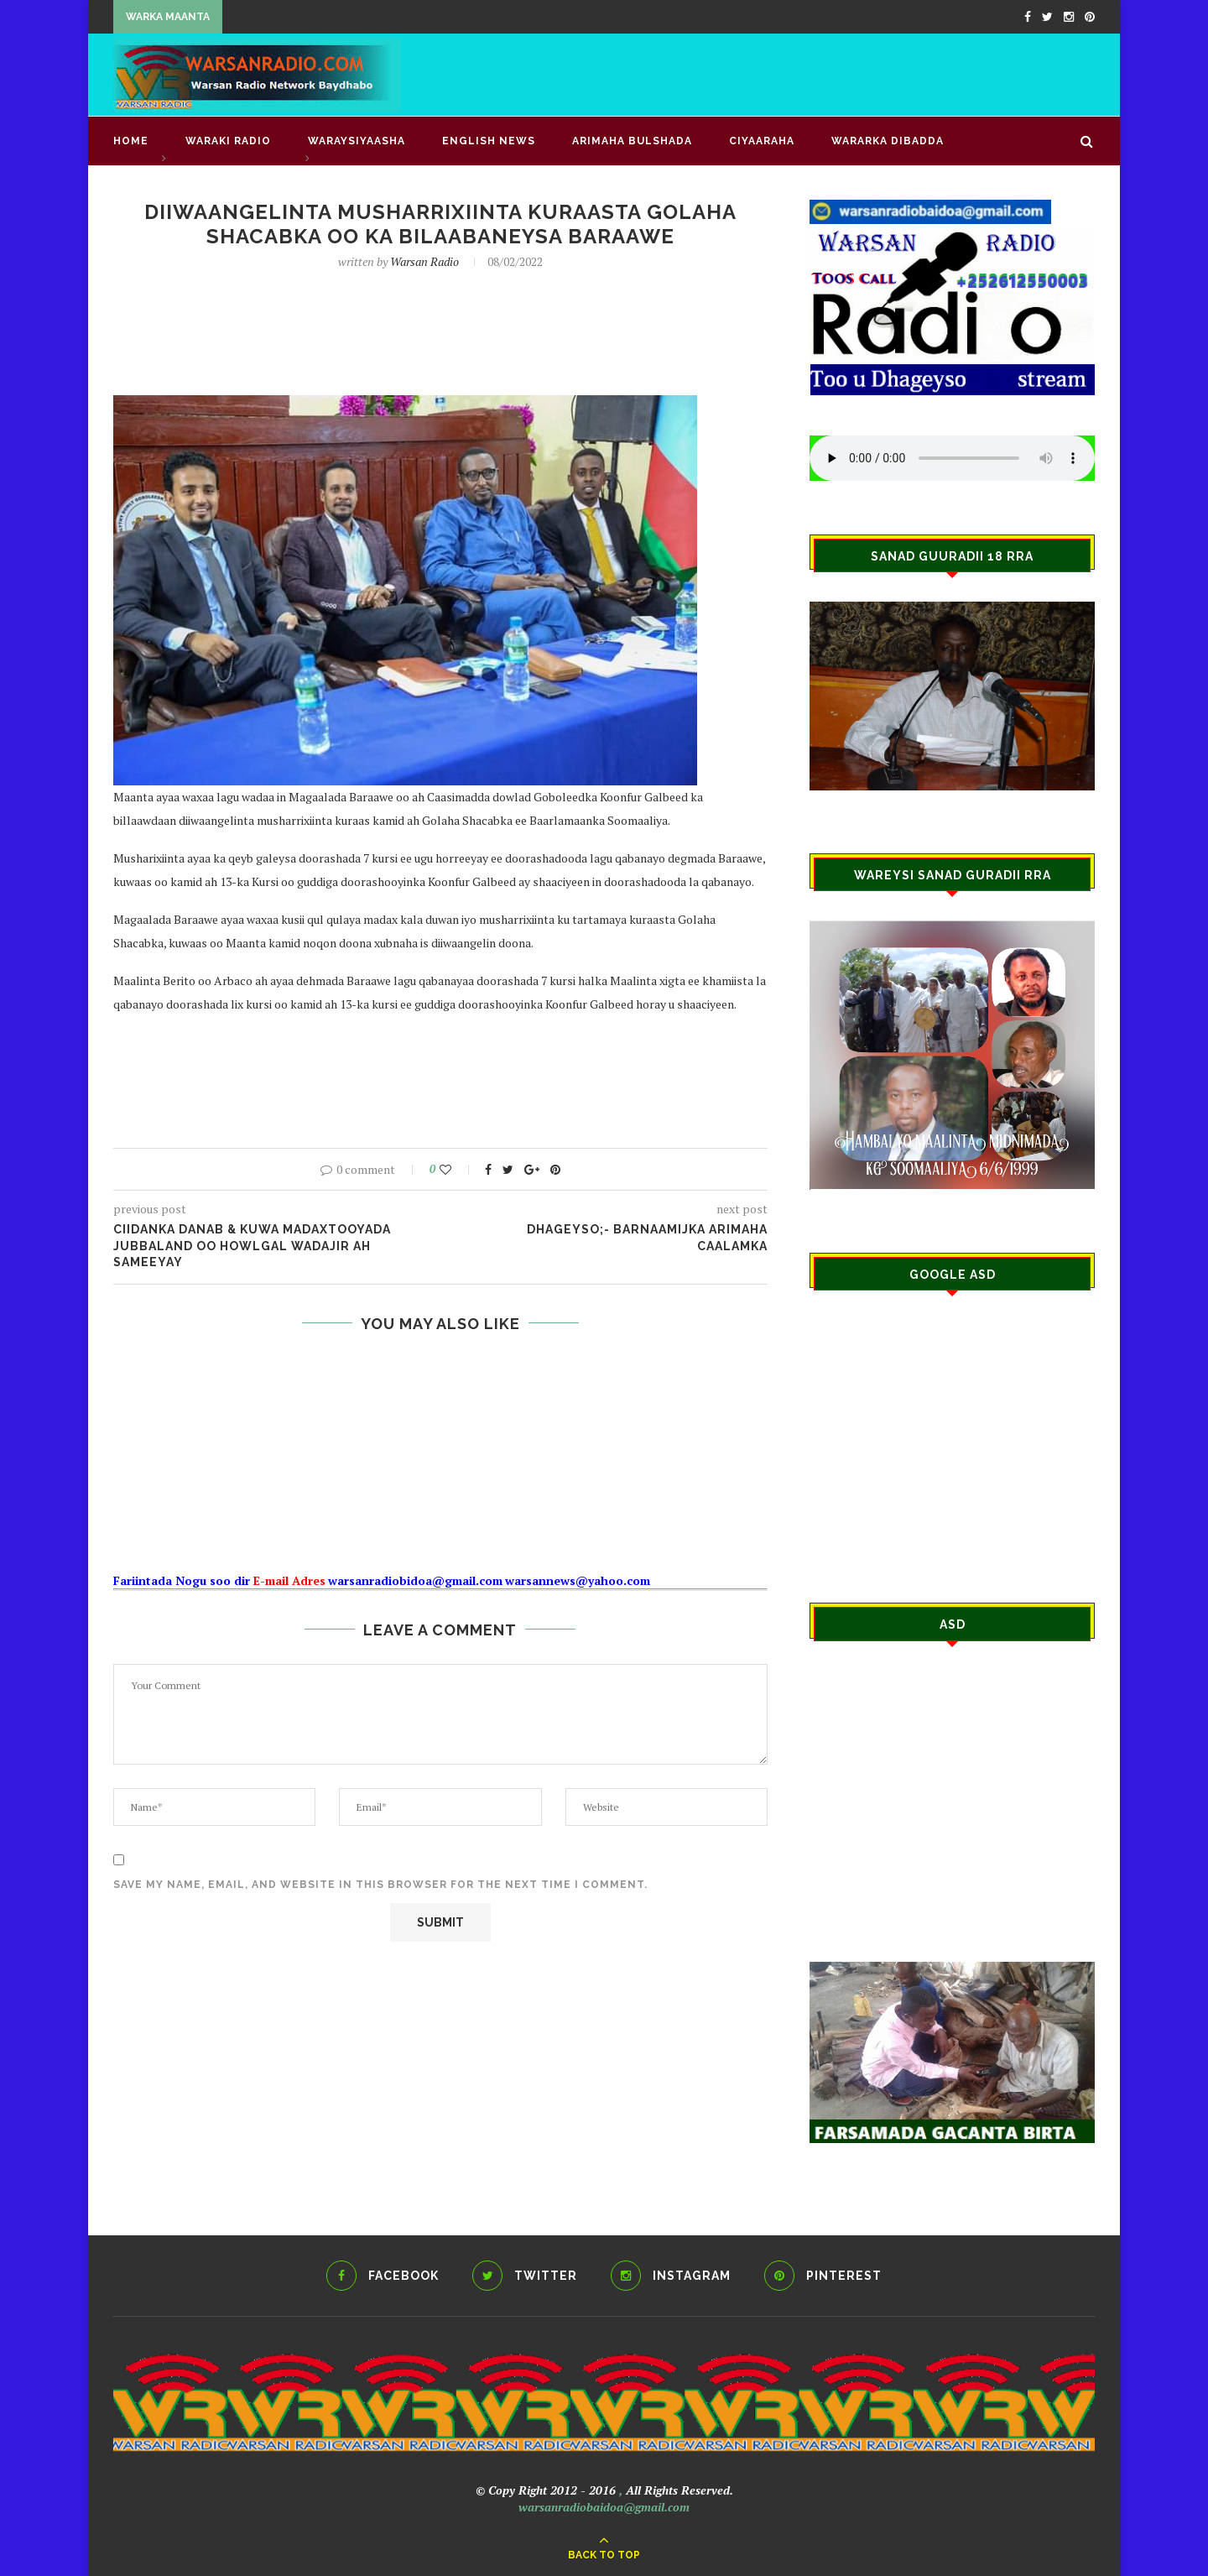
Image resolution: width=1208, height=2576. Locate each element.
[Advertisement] (789, 73)
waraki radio (228, 141)
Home (130, 141)
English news (488, 141)
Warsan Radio (424, 261)
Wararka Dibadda (887, 141)
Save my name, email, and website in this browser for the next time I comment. (380, 1884)
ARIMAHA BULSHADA (632, 141)
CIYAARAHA (761, 141)
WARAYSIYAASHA (356, 141)
